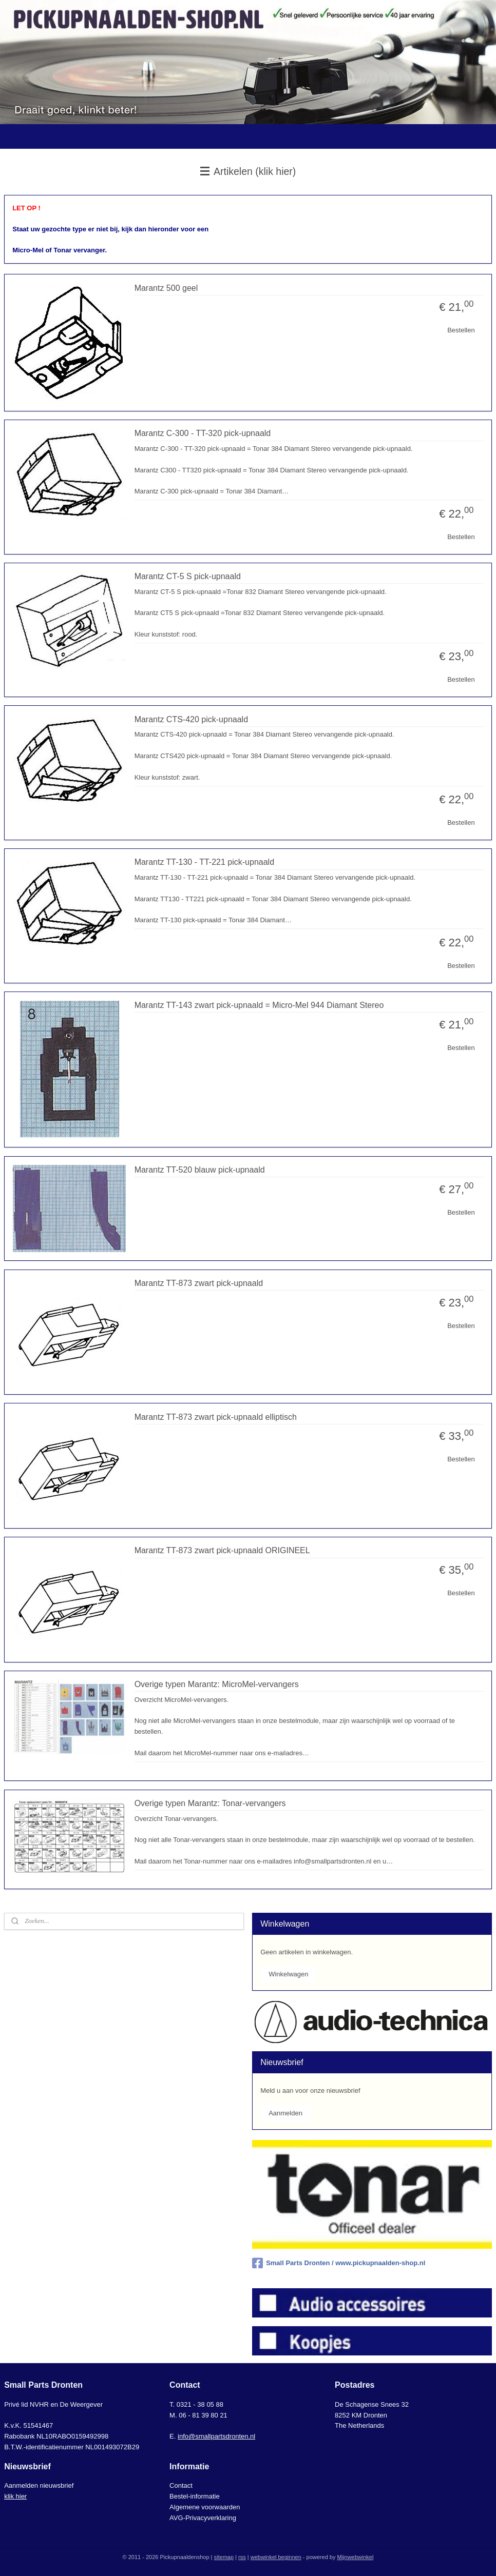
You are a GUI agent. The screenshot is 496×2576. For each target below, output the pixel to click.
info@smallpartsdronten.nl (216, 2436)
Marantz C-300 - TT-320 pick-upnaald (203, 433)
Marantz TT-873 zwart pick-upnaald (199, 1282)
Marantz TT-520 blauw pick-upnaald (200, 1169)
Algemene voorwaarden (204, 2507)
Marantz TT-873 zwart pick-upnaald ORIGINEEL (222, 1550)
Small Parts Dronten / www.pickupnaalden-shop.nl (338, 2263)
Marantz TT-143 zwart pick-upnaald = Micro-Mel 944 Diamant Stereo (259, 1005)
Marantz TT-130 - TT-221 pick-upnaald (204, 862)
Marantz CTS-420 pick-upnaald (191, 719)
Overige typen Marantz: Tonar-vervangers (210, 1802)
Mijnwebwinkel (355, 2557)
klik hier (15, 2496)
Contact (181, 2485)
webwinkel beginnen (276, 2557)
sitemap (224, 2557)
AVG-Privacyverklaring (202, 2518)
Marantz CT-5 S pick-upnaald (188, 576)
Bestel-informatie (194, 2496)
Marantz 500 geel (166, 287)
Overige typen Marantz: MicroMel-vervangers (217, 1684)
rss (242, 2557)
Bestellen (460, 330)
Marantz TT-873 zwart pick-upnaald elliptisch (216, 1416)
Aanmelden (285, 2113)
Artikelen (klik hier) (248, 171)
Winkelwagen (288, 1974)
